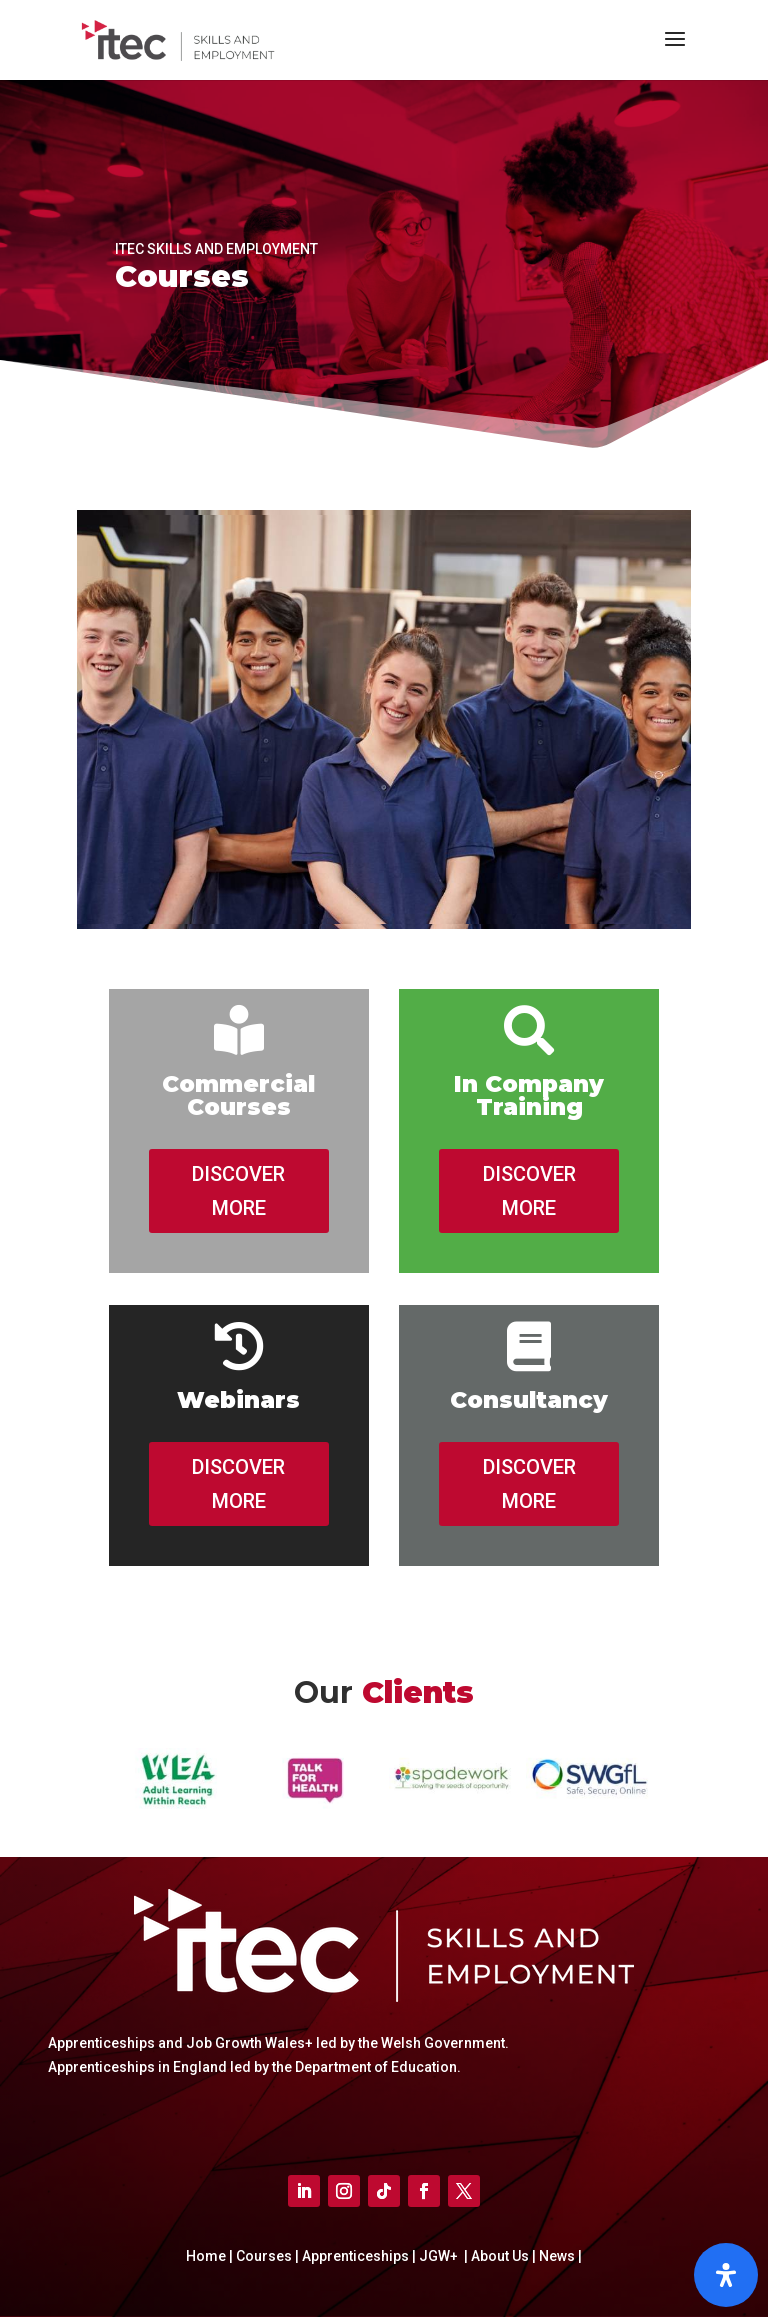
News (558, 2256)
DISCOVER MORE (238, 1191)
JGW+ (440, 2256)
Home (207, 2256)
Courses (265, 2256)
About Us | (502, 2256)
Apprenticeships (357, 2256)
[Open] (726, 2275)
